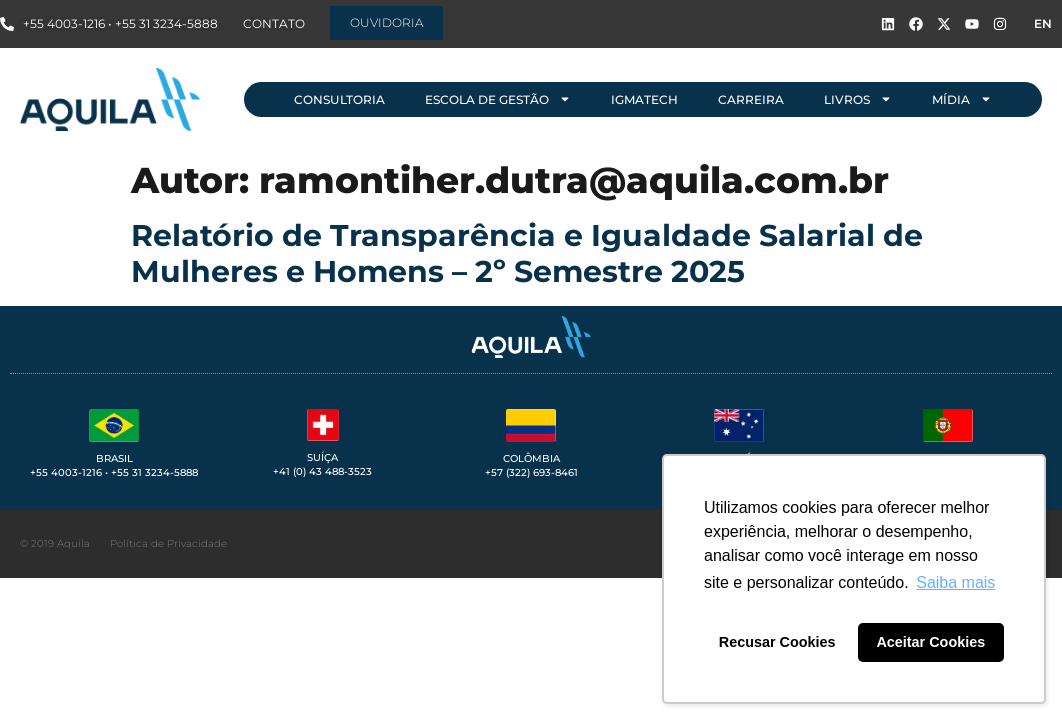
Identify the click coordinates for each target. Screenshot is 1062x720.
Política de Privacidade (168, 543)
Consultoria (339, 99)
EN (1043, 23)
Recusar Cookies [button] (777, 642)
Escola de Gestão (498, 99)
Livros (858, 99)
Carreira (751, 99)
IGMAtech (644, 99)
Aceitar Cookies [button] (930, 642)
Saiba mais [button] (955, 582)
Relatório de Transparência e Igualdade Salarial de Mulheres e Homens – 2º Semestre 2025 (527, 253)
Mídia (962, 99)
